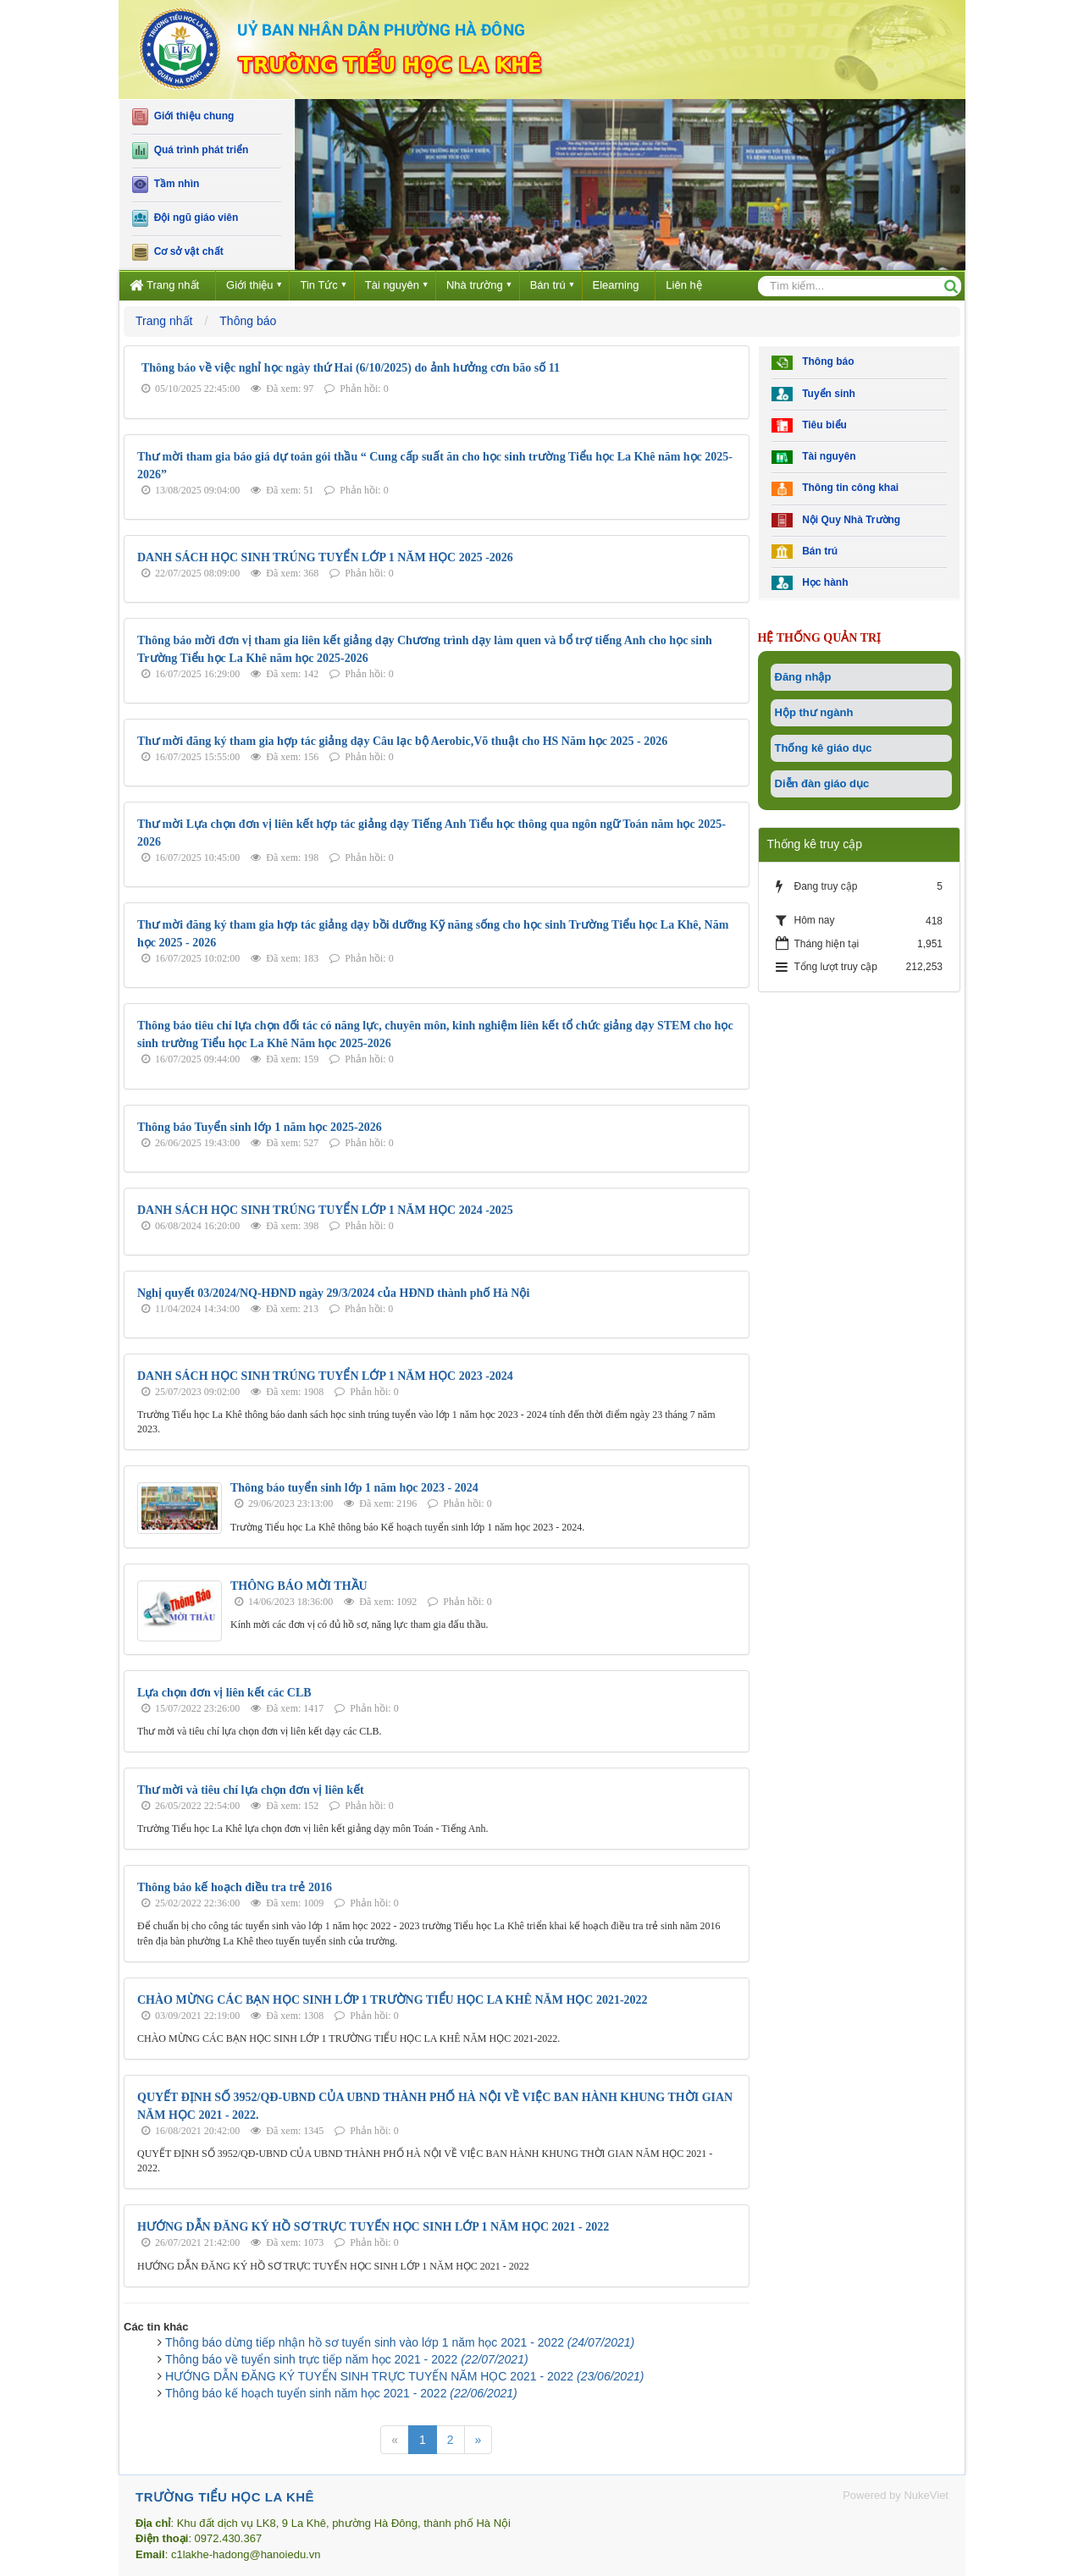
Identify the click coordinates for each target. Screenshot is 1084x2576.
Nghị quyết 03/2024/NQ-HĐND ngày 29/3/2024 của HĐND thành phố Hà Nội (333, 1293)
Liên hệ (683, 285)
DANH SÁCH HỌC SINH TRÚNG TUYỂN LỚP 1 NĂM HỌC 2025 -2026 (325, 557)
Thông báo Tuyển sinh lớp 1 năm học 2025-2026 (259, 1127)
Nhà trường (474, 285)
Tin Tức (318, 285)
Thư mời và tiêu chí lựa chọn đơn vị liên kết (250, 1790)
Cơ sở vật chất (178, 252)
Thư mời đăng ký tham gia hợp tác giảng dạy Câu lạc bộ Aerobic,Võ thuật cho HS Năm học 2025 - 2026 (402, 741)
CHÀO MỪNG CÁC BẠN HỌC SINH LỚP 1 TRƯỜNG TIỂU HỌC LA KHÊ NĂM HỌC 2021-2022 (392, 2000)
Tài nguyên (392, 285)
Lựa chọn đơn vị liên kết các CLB (224, 1692)
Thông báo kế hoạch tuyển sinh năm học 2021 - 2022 (341, 2393)
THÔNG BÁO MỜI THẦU (299, 1586)
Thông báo (813, 363)
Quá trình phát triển (190, 150)
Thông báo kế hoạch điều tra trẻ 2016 (234, 1887)
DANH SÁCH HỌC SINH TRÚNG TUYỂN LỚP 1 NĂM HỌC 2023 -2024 (325, 1376)
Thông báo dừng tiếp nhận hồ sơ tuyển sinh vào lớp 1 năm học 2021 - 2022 (399, 2342)
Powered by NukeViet (895, 2495)
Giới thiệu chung (183, 116)
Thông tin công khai (835, 489)
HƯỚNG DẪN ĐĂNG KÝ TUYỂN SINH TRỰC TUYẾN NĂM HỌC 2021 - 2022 (404, 2376)
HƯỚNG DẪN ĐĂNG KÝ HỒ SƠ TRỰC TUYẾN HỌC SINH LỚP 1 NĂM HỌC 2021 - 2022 (373, 2226)
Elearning (616, 285)
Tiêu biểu (809, 425)
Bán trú (548, 285)
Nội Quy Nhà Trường (836, 520)
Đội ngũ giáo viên (185, 218)
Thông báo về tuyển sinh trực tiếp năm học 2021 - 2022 (346, 2359)
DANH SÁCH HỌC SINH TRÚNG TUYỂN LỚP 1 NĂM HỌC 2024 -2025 (325, 1210)
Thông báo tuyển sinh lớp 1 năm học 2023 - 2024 (354, 1487)
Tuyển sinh (813, 394)
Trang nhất (164, 285)
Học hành (810, 583)
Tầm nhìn (165, 184)
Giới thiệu (249, 285)
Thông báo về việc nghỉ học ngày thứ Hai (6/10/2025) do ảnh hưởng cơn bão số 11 (350, 367)
